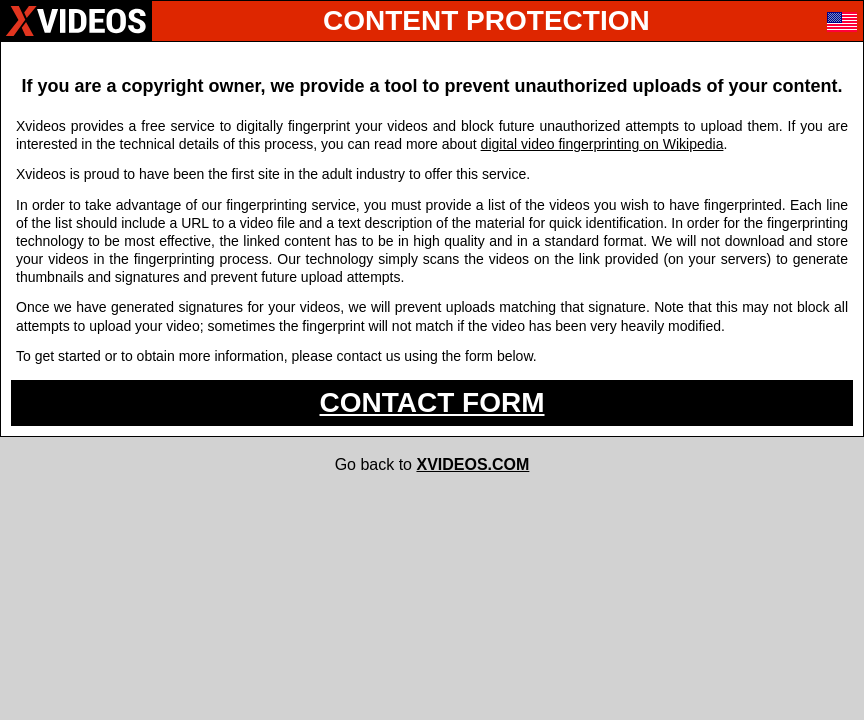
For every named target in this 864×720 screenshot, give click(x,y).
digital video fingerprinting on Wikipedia (602, 144)
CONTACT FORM (432, 402)
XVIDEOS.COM (472, 464)
